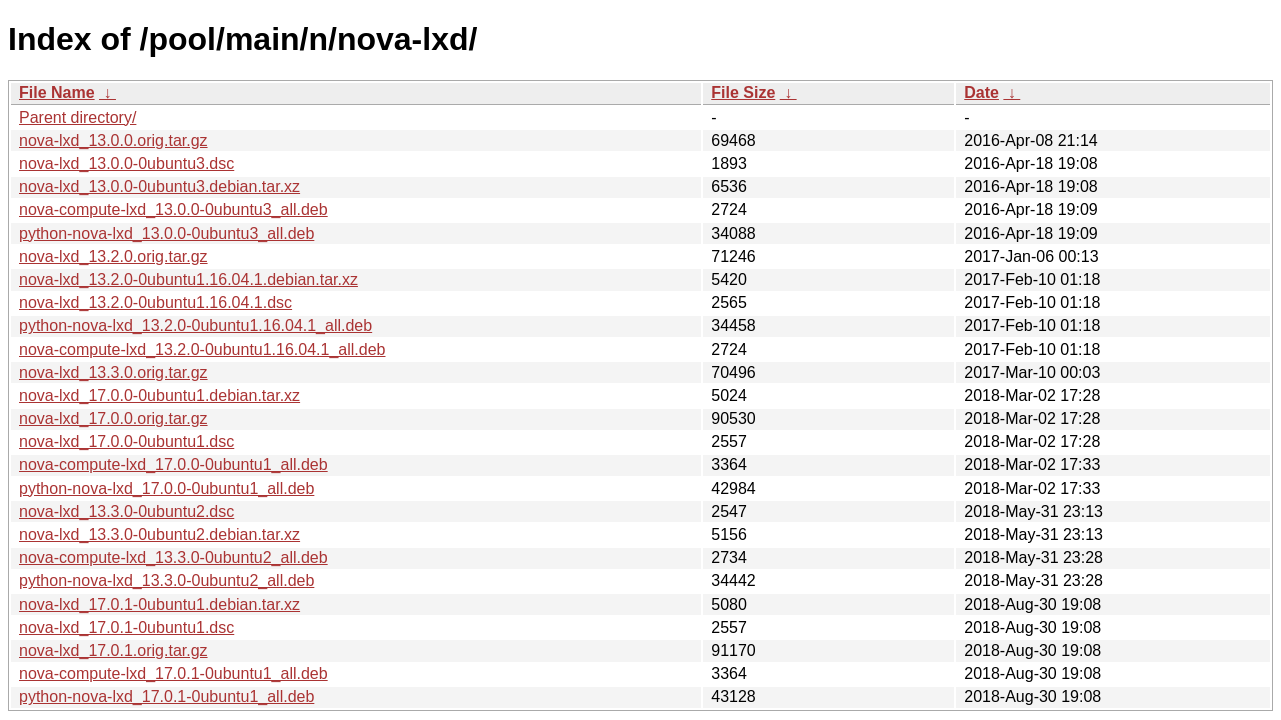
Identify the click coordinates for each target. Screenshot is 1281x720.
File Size (743, 92)
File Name (57, 92)
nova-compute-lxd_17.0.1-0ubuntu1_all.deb (173, 673)
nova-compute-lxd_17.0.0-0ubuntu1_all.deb (173, 464)
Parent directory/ (77, 117)
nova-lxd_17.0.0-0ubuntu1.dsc (126, 441)
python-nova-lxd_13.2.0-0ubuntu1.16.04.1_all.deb (195, 325)
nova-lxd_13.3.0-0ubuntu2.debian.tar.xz (159, 534)
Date (981, 92)
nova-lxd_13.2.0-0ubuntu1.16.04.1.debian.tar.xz (188, 279)
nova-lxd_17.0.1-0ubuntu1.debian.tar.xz (159, 604)
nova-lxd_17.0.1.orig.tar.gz (113, 650)
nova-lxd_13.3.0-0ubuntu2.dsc (126, 511)
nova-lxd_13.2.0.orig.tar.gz (113, 256)
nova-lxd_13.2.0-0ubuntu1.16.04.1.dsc (155, 302)
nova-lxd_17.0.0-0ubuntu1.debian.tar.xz (159, 395)
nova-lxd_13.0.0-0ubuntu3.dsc (126, 163)
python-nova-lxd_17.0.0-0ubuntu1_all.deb (166, 488)
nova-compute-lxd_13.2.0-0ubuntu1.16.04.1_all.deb (202, 349)
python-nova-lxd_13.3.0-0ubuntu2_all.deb (166, 580)
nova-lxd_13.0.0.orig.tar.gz (113, 140)
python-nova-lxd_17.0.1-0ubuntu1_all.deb (166, 696)
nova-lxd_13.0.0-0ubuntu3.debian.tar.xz (159, 186)
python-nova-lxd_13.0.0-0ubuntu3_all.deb (166, 233)
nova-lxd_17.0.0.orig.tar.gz (113, 418)
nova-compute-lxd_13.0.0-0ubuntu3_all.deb (173, 209)
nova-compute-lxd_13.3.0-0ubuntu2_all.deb (173, 557)
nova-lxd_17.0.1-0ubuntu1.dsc (126, 627)
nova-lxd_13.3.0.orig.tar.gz (113, 372)
